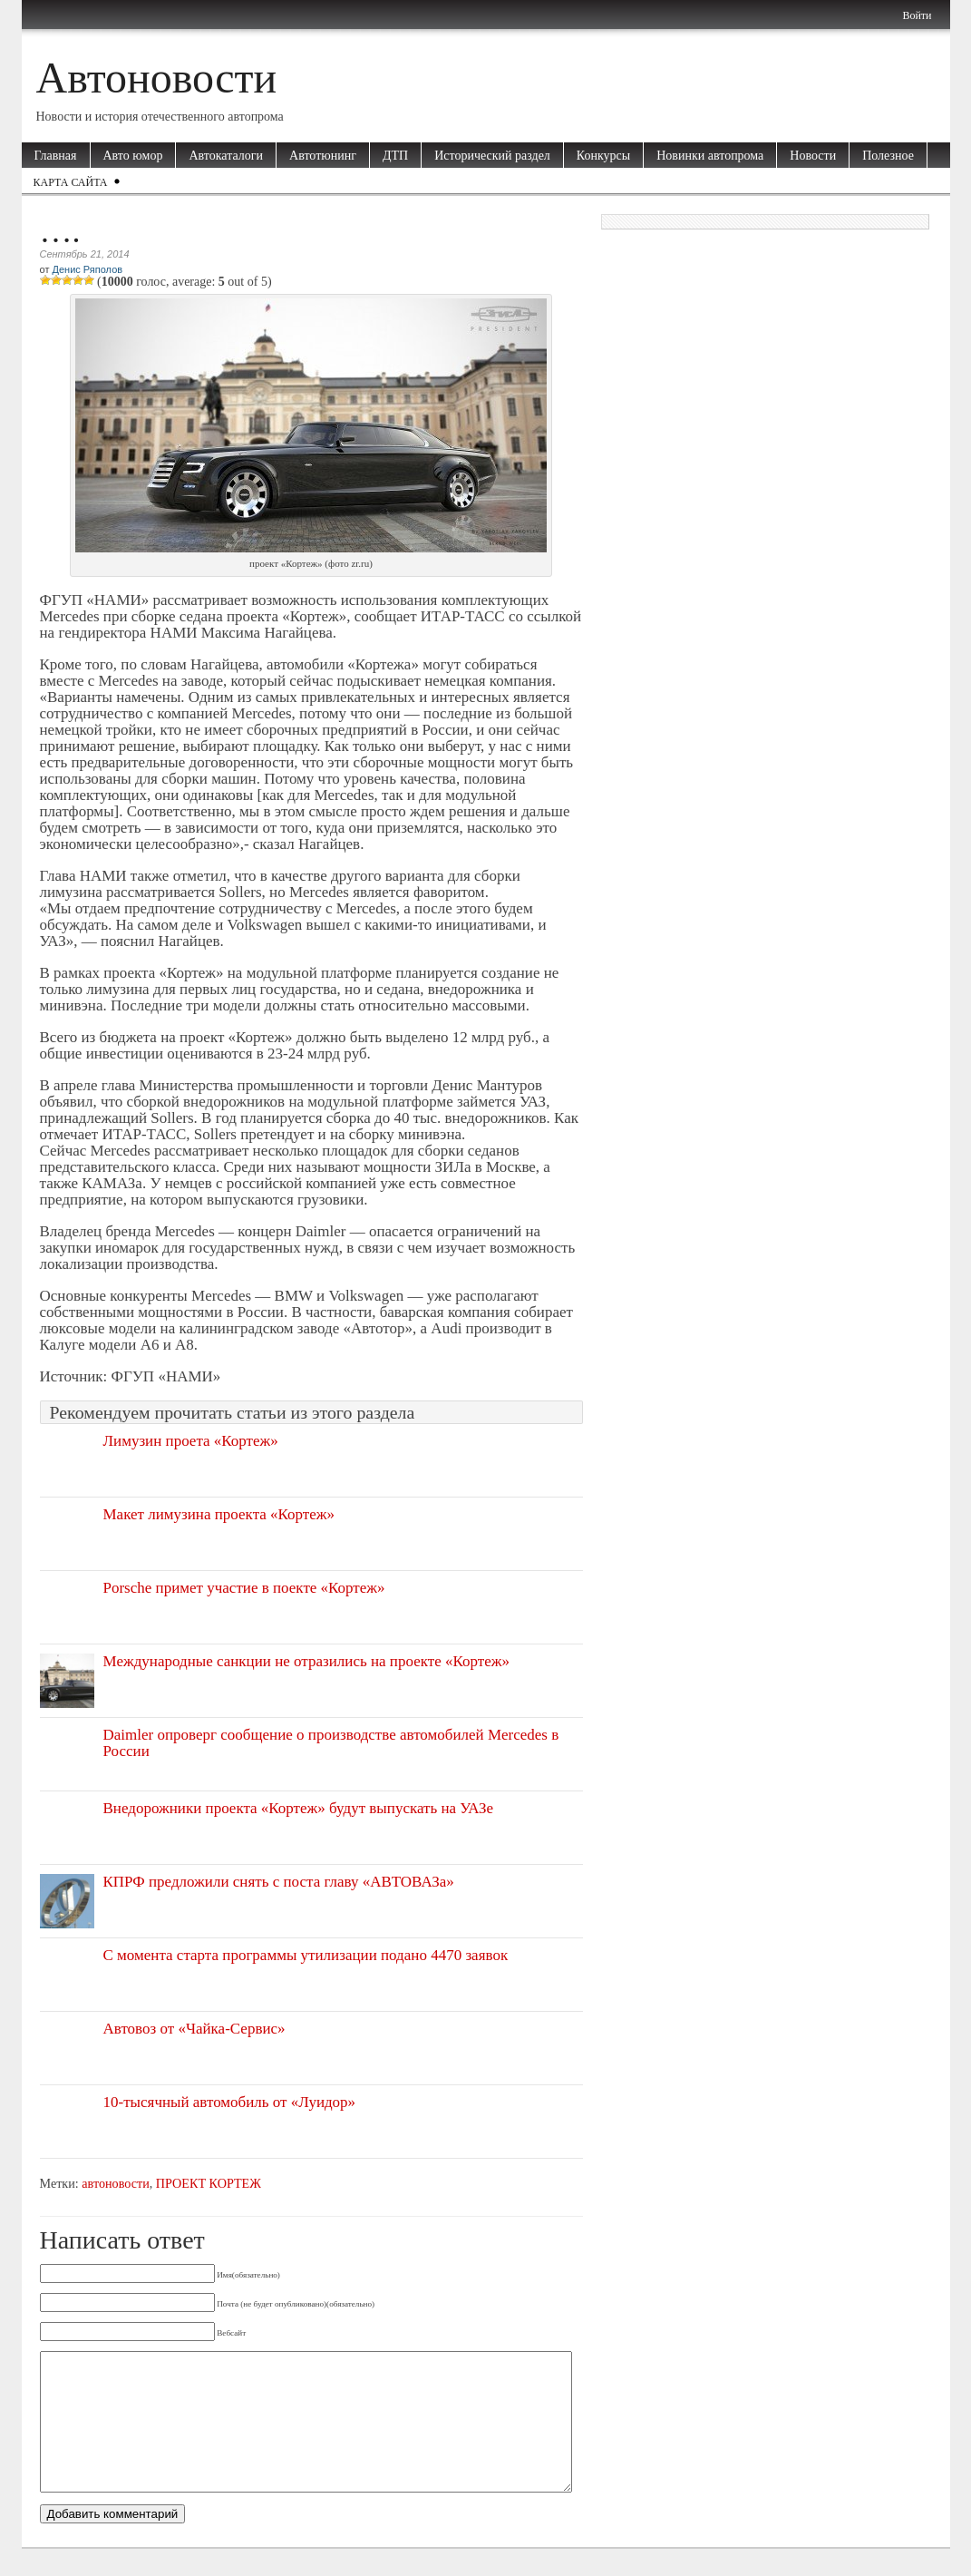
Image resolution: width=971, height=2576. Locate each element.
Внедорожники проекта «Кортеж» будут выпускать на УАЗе (298, 1808)
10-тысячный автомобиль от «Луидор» (229, 2102)
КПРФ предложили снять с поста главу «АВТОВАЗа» (278, 1881)
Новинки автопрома (709, 155)
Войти (916, 15)
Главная (55, 155)
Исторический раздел (492, 155)
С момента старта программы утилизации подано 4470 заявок (306, 1955)
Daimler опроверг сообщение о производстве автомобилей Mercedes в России (331, 1743)
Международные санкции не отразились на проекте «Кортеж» (306, 1661)
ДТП (395, 155)
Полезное (888, 155)
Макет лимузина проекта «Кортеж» (219, 1514)
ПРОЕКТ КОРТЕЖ (208, 2183)
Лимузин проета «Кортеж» (190, 1440)
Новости (813, 155)
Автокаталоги (226, 155)
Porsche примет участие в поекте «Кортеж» (244, 1587)
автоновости (115, 2183)
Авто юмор (133, 155)
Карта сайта (71, 182)
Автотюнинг (322, 155)
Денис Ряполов (87, 269)
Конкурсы (603, 155)
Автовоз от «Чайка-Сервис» (194, 2028)
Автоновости (156, 78)
